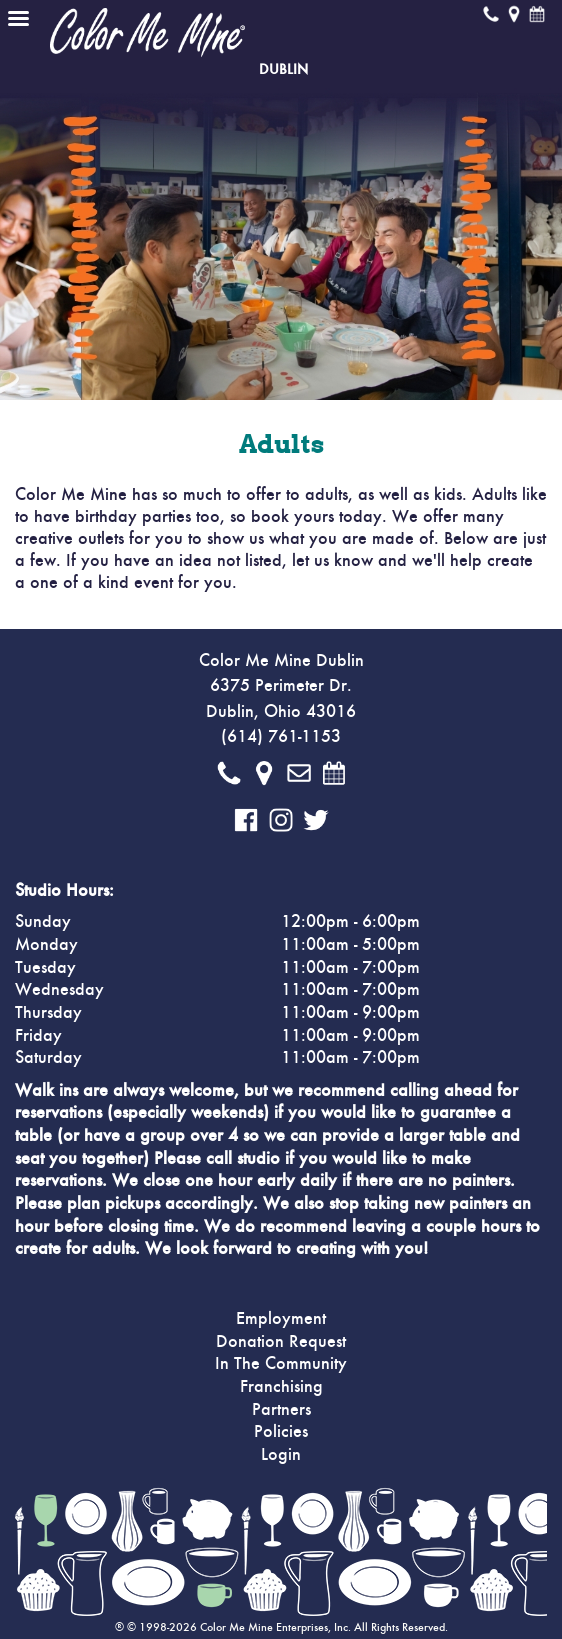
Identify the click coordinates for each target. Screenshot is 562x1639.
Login (281, 1455)
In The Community (281, 1364)
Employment (281, 1319)
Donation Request (281, 1342)
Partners (281, 1410)
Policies (281, 1432)
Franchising (281, 1387)
